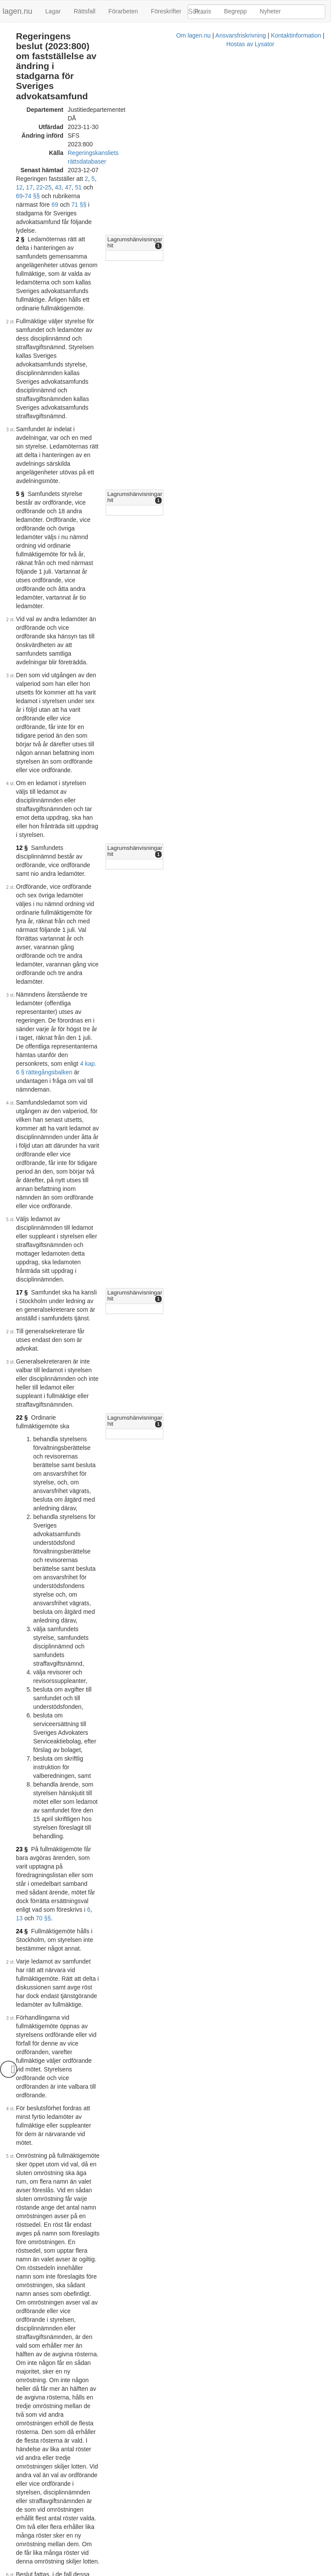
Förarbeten (122, 11)
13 (136, 893)
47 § (22, 1718)
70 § (22, 2041)
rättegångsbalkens (159, 1998)
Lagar (53, 11)
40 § (172, 2368)
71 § (22, 2200)
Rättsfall (85, 11)
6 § (160, 2162)
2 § (20, 138)
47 (150, 112)
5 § (20, 255)
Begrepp (235, 11)
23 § (22, 868)
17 (111, 112)
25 (130, 112)
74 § (210, 1449)
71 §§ (127, 121)
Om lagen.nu (83, 2571)
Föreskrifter (166, 11)
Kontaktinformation (186, 2571)
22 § (22, 686)
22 (121, 112)
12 (101, 112)
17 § (22, 622)
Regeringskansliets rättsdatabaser (113, 95)
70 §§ (160, 893)
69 (180, 112)
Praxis (202, 11)
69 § (22, 1890)
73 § (22, 2295)
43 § (22, 1437)
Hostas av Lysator (240, 2571)
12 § (22, 419)
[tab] (262, 139)
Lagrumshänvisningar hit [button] (232, 139)
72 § (22, 2248)
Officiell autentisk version (63, 2558)
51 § (22, 1800)
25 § (22, 1347)
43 (140, 112)
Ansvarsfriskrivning (131, 2571)
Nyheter (270, 11)
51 (160, 112)
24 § (22, 906)
